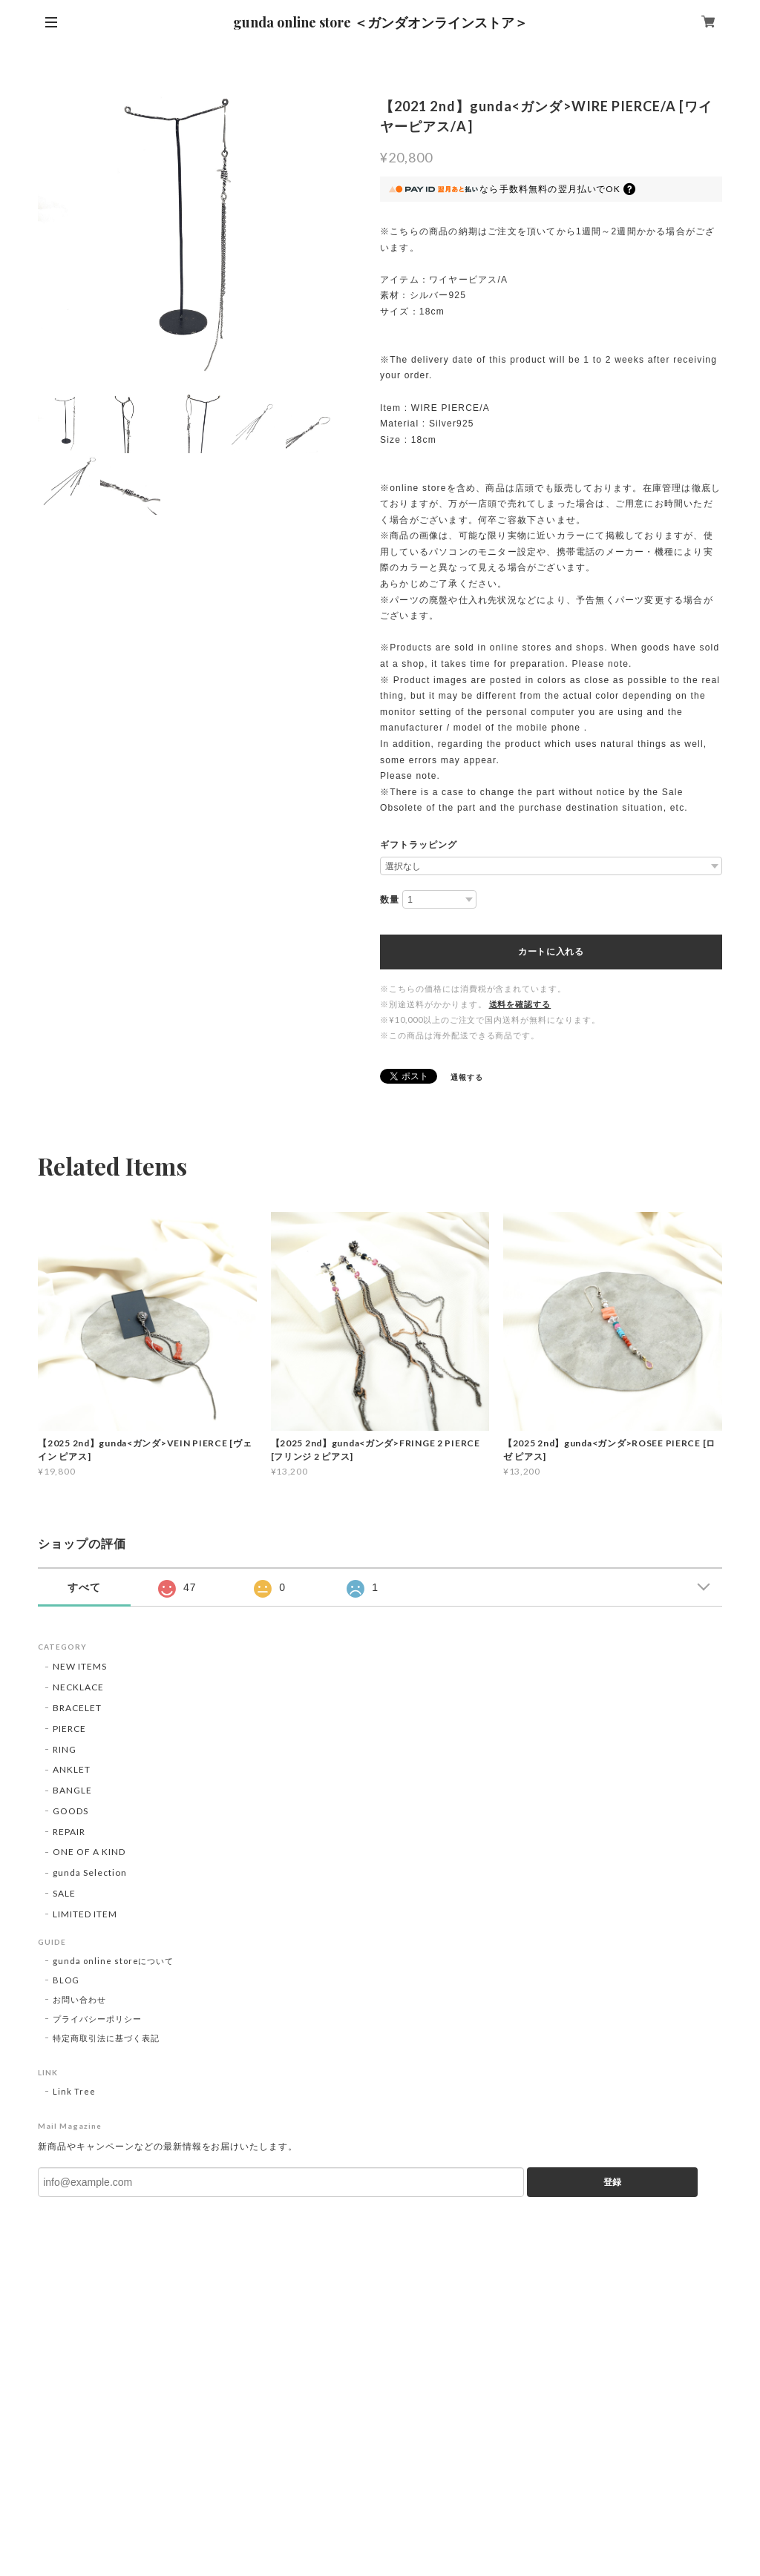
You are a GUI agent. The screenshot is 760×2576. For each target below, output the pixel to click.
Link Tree (74, 2091)
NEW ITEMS (80, 1666)
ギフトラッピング (418, 845)
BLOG (66, 1980)
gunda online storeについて (113, 1961)
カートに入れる (551, 951)
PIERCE (69, 1728)
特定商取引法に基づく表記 (106, 2038)
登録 (612, 2182)
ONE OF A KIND (89, 1851)
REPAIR (69, 1831)
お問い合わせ (79, 1999)
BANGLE (72, 1790)
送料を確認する (520, 1004)
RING (64, 1749)
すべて (84, 1587)
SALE (64, 1893)
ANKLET (72, 1769)
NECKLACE (78, 1687)
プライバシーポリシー (97, 2018)
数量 (389, 900)
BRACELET (77, 1707)
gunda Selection (89, 1872)
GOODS (70, 1810)
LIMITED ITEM (85, 1914)
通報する (467, 1077)
